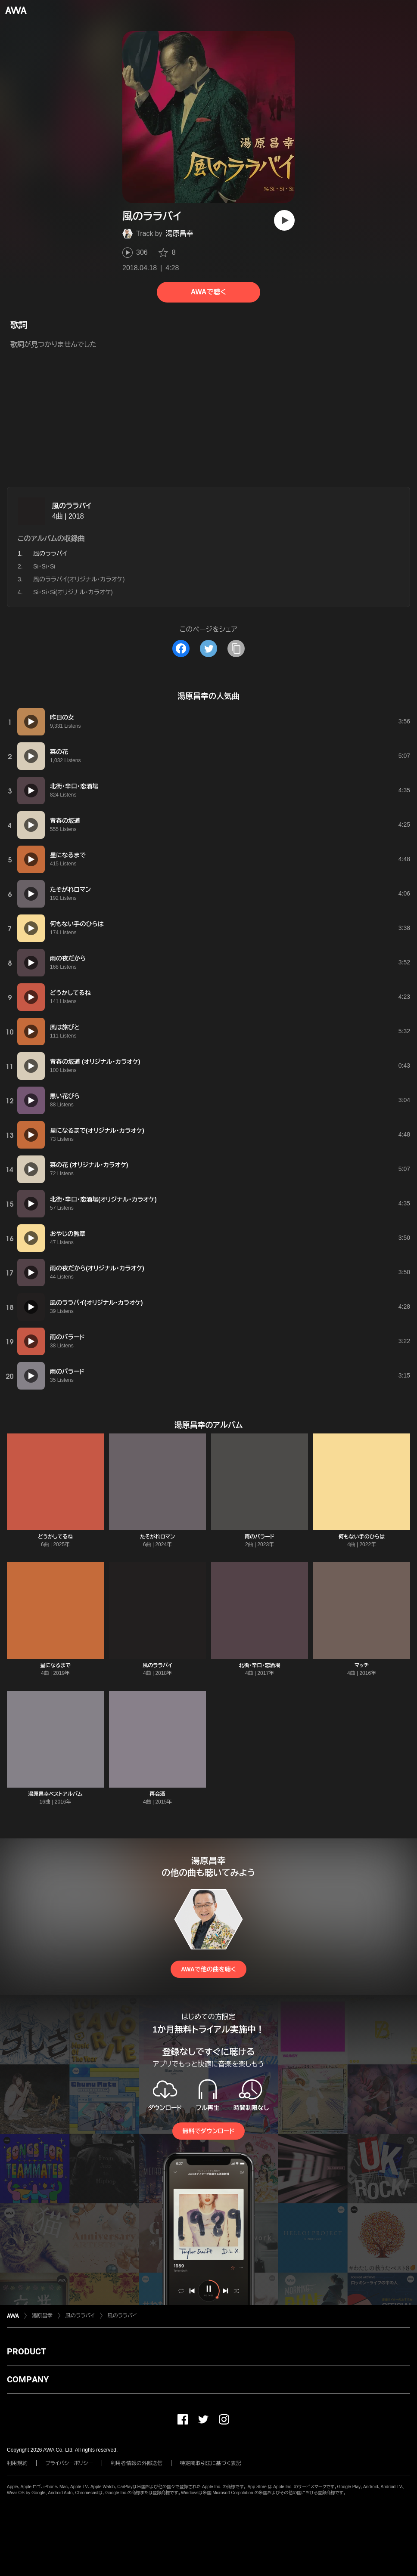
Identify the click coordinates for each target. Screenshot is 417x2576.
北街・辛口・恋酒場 (259, 1665)
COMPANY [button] (28, 2379)
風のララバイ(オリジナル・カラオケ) (78, 579)
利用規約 (17, 2463)
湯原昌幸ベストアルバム (55, 1794)
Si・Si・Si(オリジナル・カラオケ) (73, 592)
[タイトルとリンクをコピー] (236, 648)
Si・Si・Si (44, 566)
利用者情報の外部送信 (136, 2463)
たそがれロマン (157, 1537)
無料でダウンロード (208, 2131)
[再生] (284, 220)
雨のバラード (259, 1537)
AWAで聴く (208, 292)
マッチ (362, 1665)
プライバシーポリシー (69, 2463)
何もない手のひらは (362, 1537)
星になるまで (55, 1665)
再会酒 (157, 1794)
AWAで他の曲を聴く (208, 1969)
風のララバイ (71, 506)
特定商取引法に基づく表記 (210, 2463)
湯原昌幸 (179, 233)
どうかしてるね (55, 1537)
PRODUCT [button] (26, 2351)
